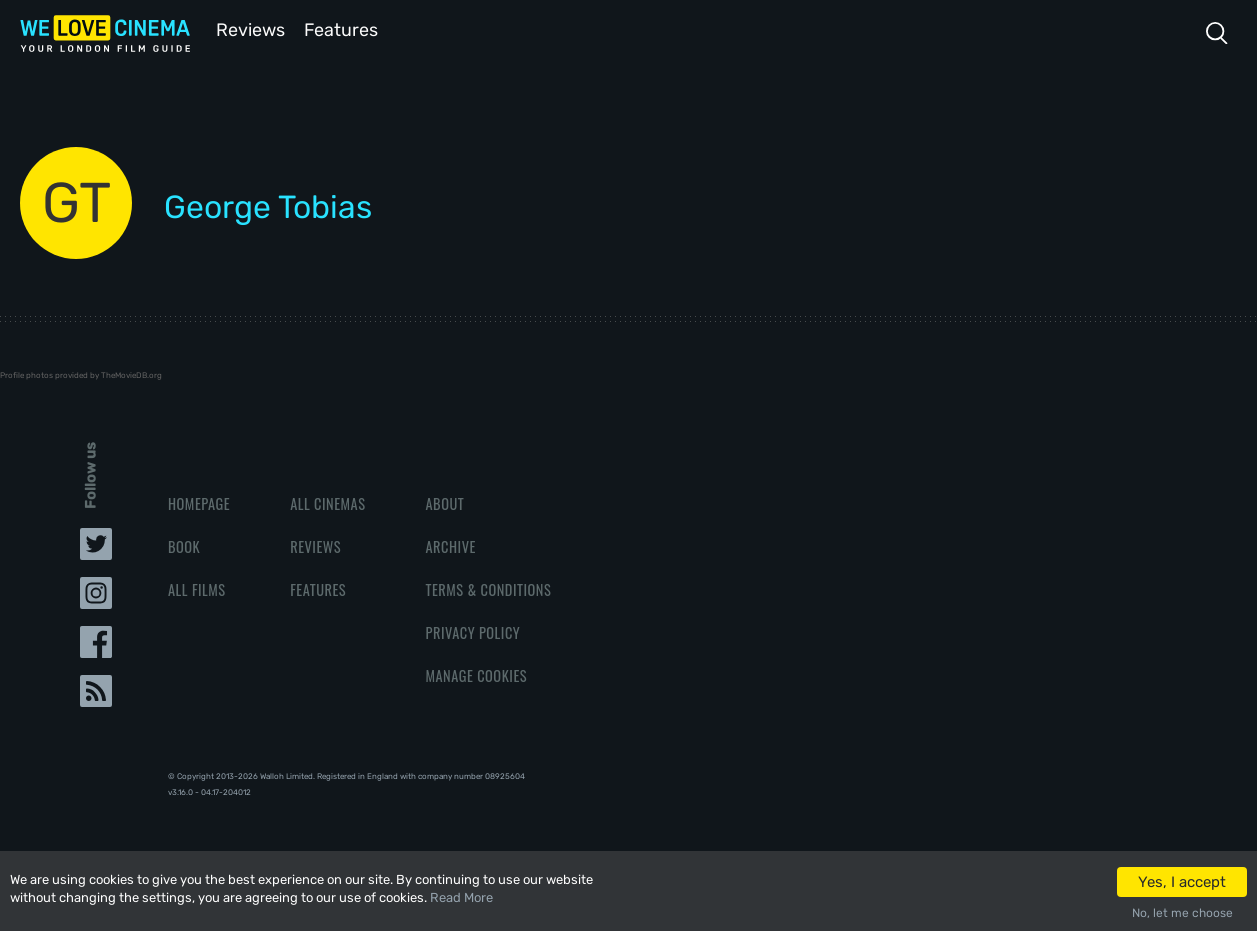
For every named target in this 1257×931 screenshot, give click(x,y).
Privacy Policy (472, 630)
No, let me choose (1182, 913)
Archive (450, 544)
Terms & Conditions (488, 587)
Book (184, 544)
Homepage (199, 501)
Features (345, 28)
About (444, 501)
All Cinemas (327, 501)
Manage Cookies (476, 673)
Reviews (247, 28)
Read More (461, 897)
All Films (197, 587)
